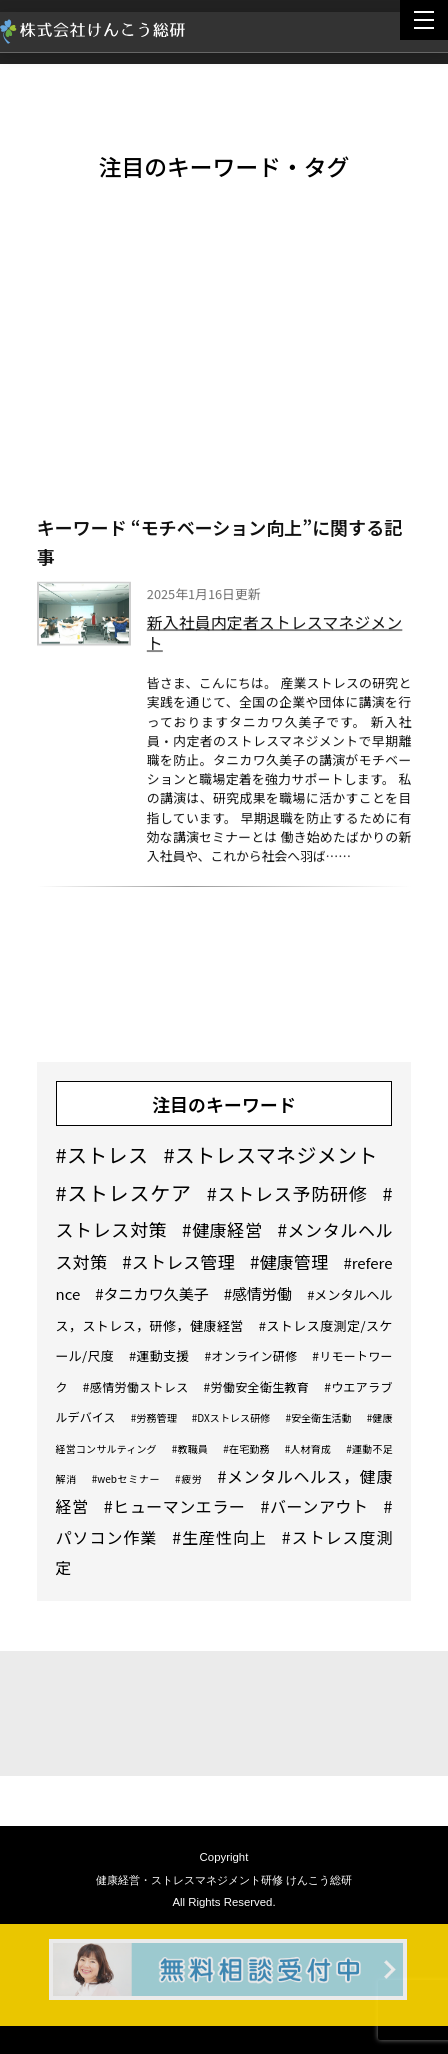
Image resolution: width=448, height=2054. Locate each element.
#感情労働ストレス (136, 1386)
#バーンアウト (315, 1506)
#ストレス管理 (178, 1261)
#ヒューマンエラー (175, 1506)
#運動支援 (159, 1355)
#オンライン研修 (250, 1355)
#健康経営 (222, 1229)
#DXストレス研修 (231, 1417)
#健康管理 (289, 1261)
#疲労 (188, 1478)
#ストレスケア (124, 1192)
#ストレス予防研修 (287, 1193)
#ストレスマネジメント (270, 1154)
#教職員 (190, 1448)
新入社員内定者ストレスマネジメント (275, 634)
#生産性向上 (219, 1537)
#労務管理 (154, 1417)
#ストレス (102, 1154)
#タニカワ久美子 (151, 1293)
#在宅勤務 (246, 1448)
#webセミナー (126, 1478)
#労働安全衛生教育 (257, 1386)
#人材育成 (308, 1448)
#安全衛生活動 (318, 1417)
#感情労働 (258, 1293)
